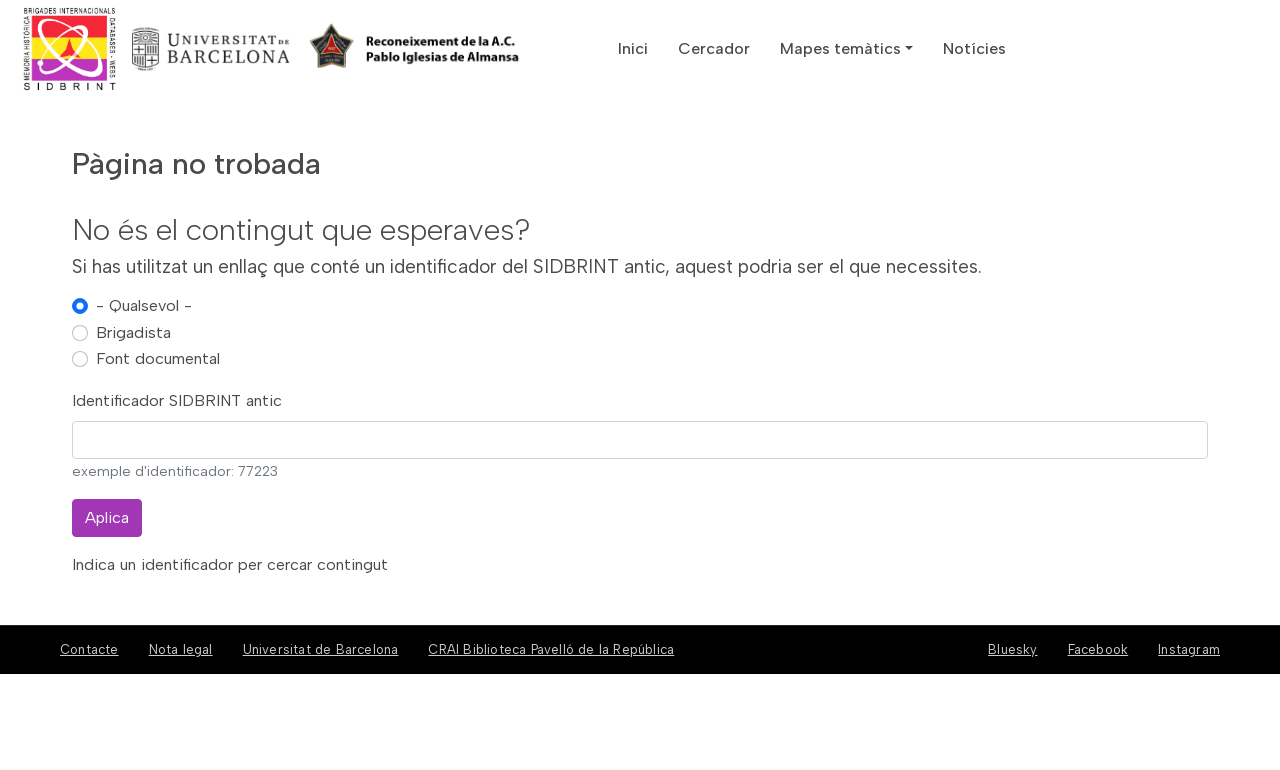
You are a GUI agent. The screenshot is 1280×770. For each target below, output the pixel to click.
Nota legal (181, 649)
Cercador (714, 48)
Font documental (158, 358)
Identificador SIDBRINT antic (177, 400)
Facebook (1098, 649)
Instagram (1189, 649)
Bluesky (1012, 649)
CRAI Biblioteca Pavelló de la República (551, 649)
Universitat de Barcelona (321, 649)
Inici (633, 48)
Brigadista (133, 332)
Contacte (89, 649)
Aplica (107, 517)
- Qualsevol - (144, 305)
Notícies (974, 48)
